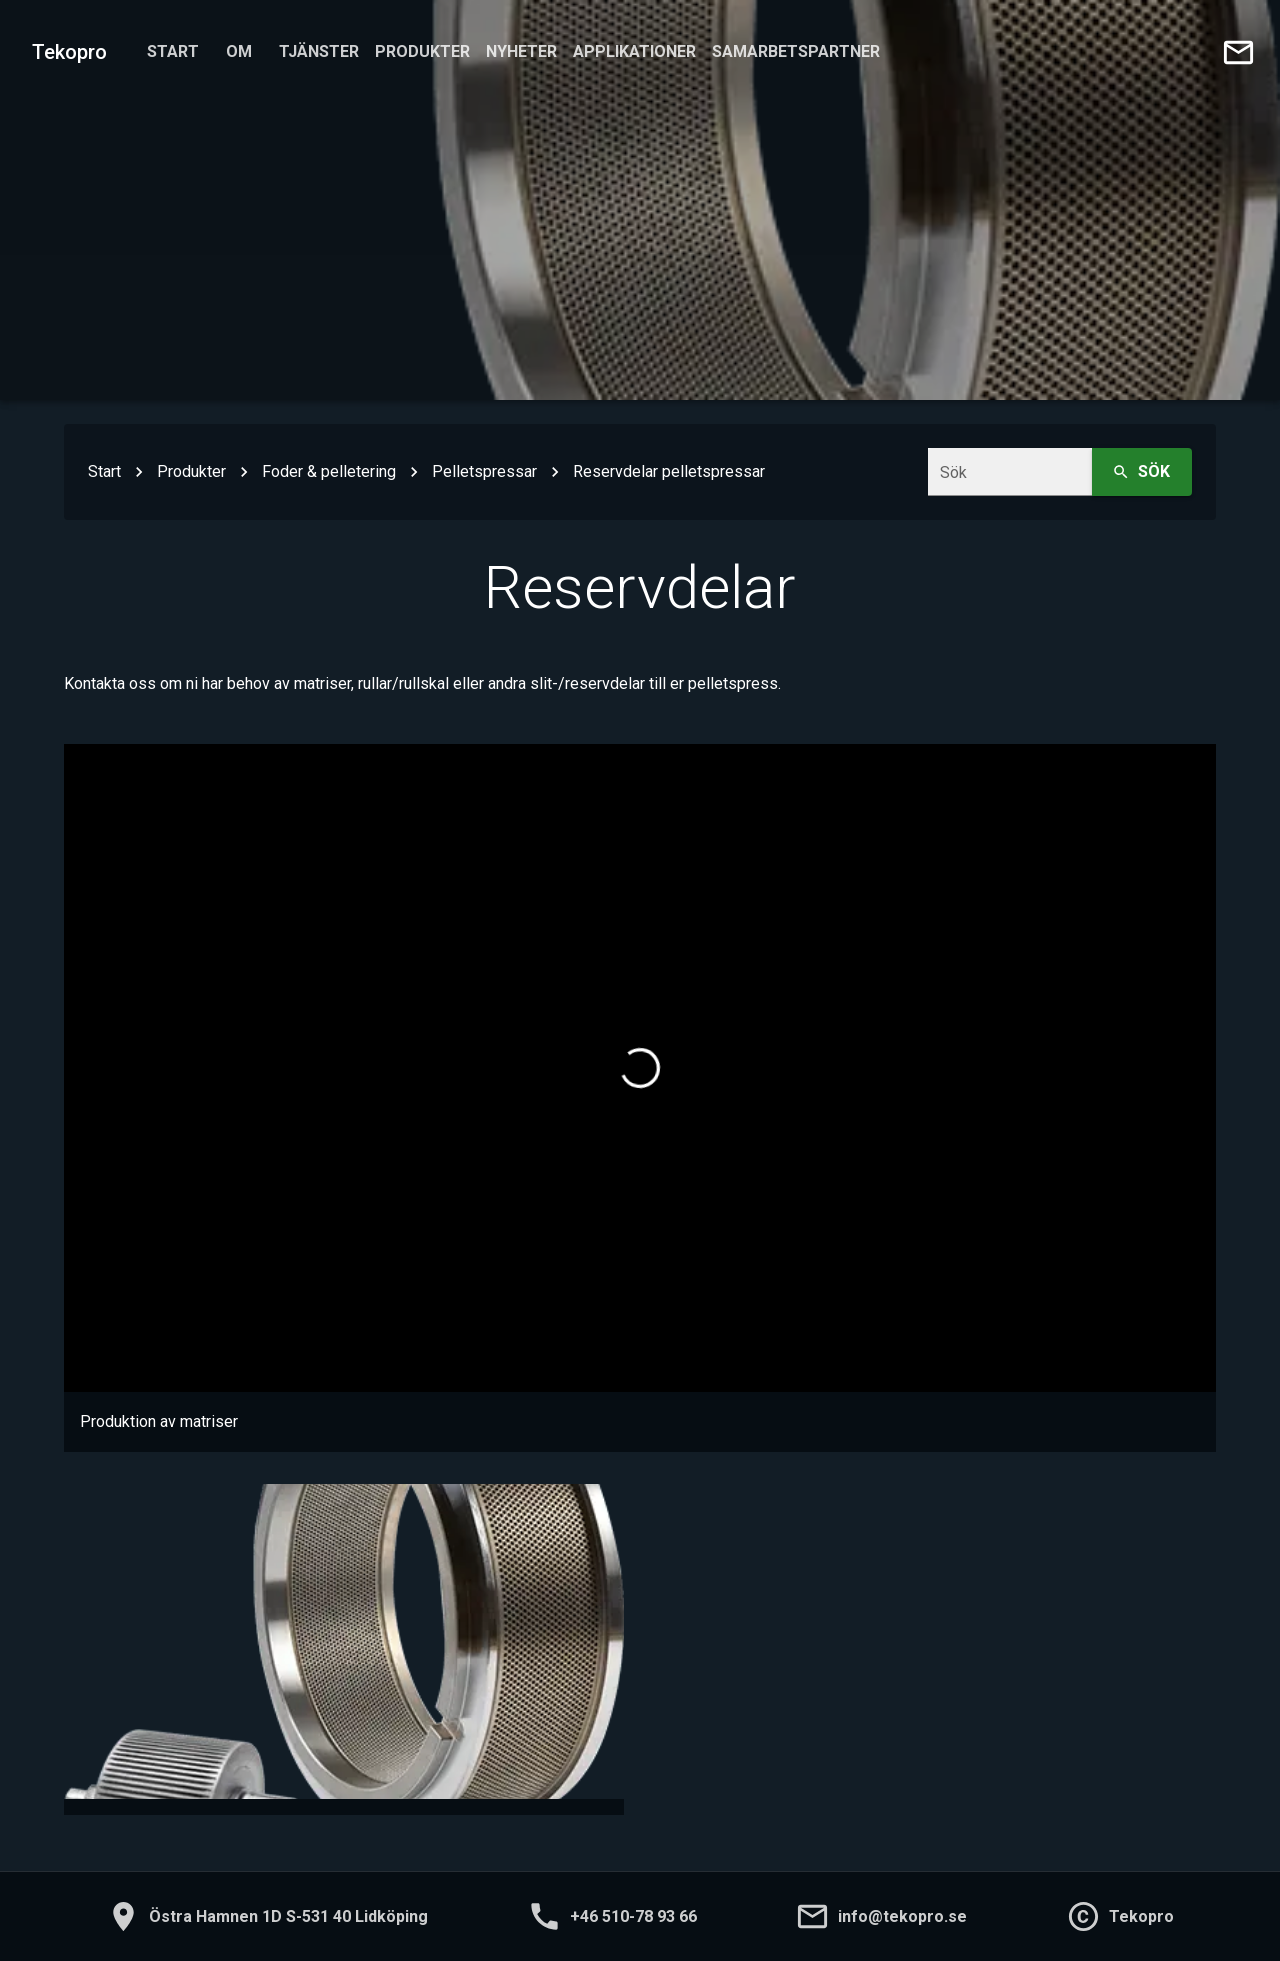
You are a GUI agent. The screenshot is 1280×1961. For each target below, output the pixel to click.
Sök (1142, 472)
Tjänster (319, 52)
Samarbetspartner (796, 52)
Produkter (422, 52)
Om (239, 52)
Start (173, 52)
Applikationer (634, 52)
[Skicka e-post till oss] (1238, 52)
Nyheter (521, 52)
